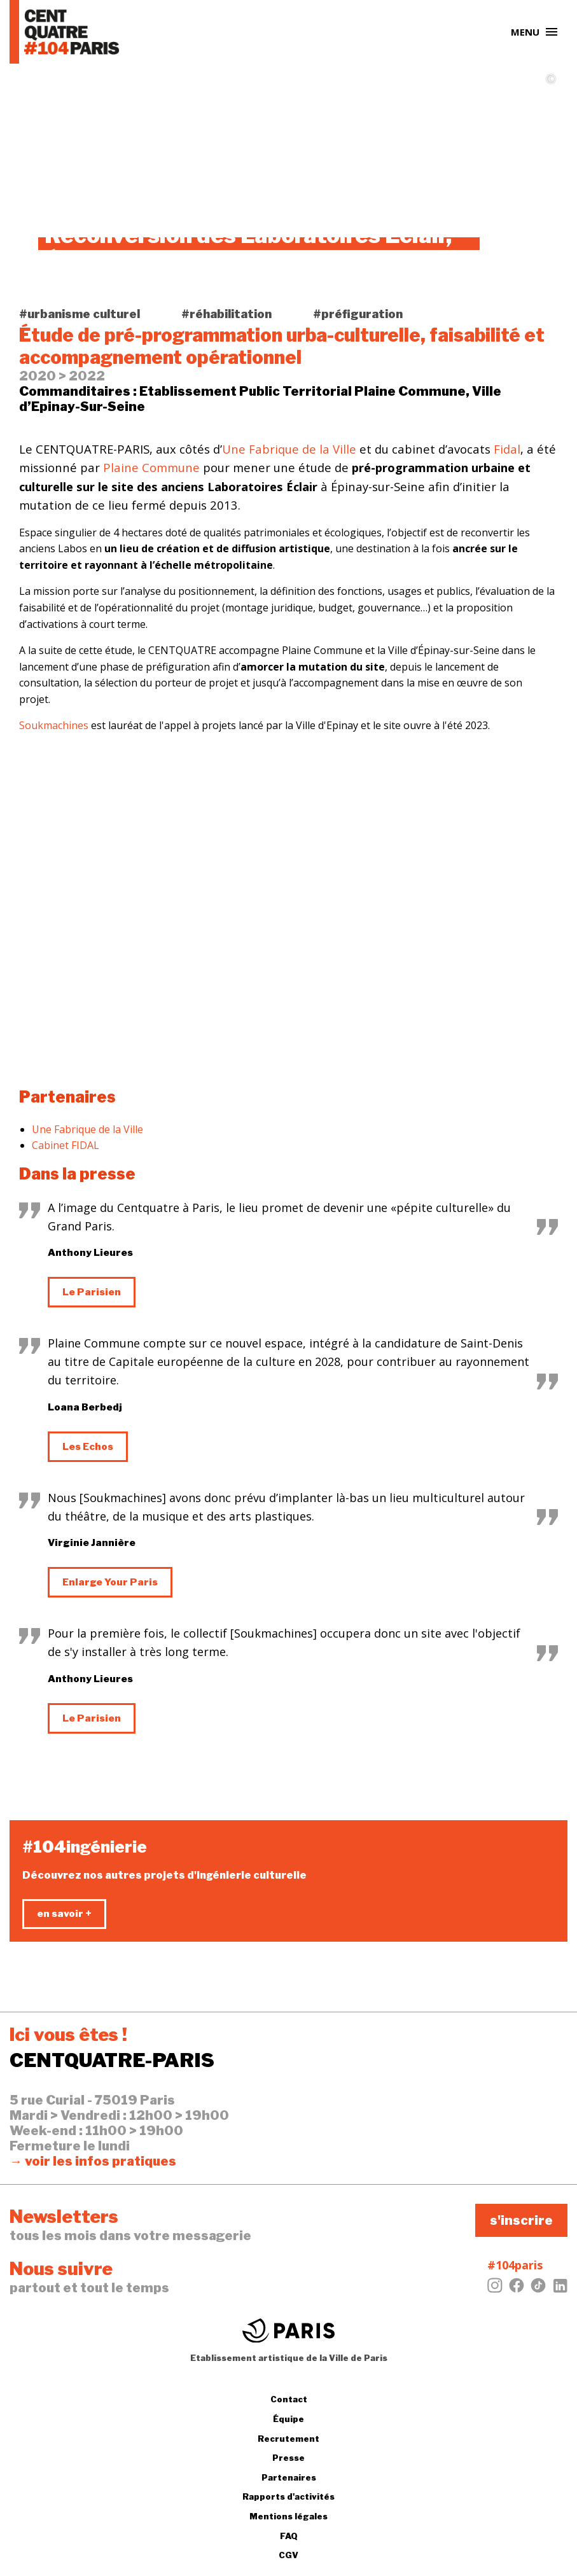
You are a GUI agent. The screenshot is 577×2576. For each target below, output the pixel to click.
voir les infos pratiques (100, 2161)
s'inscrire (521, 2220)
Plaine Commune (151, 467)
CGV (288, 2555)
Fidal (507, 449)
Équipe (288, 2419)
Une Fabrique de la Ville (289, 449)
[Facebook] (516, 2289)
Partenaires (288, 2477)
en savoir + (64, 1913)
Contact (288, 2399)
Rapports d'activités (288, 2496)
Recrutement (288, 2438)
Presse (288, 2458)
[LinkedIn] (559, 2289)
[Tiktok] (538, 2289)
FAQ (289, 2536)
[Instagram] (495, 2289)
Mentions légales (288, 2516)
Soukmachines (53, 725)
